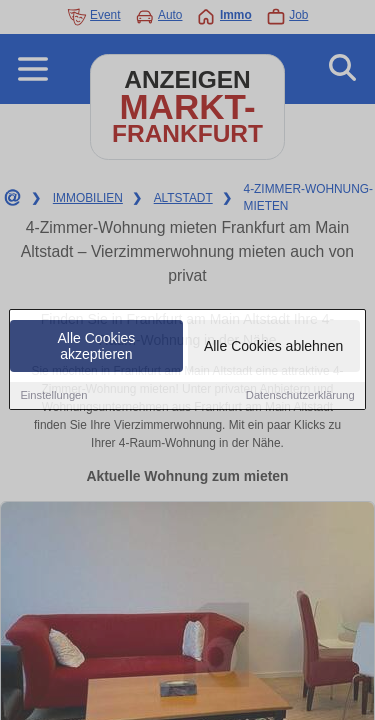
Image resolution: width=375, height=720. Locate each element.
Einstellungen (53, 396)
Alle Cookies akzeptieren (97, 347)
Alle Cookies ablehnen (273, 347)
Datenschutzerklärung (300, 396)
